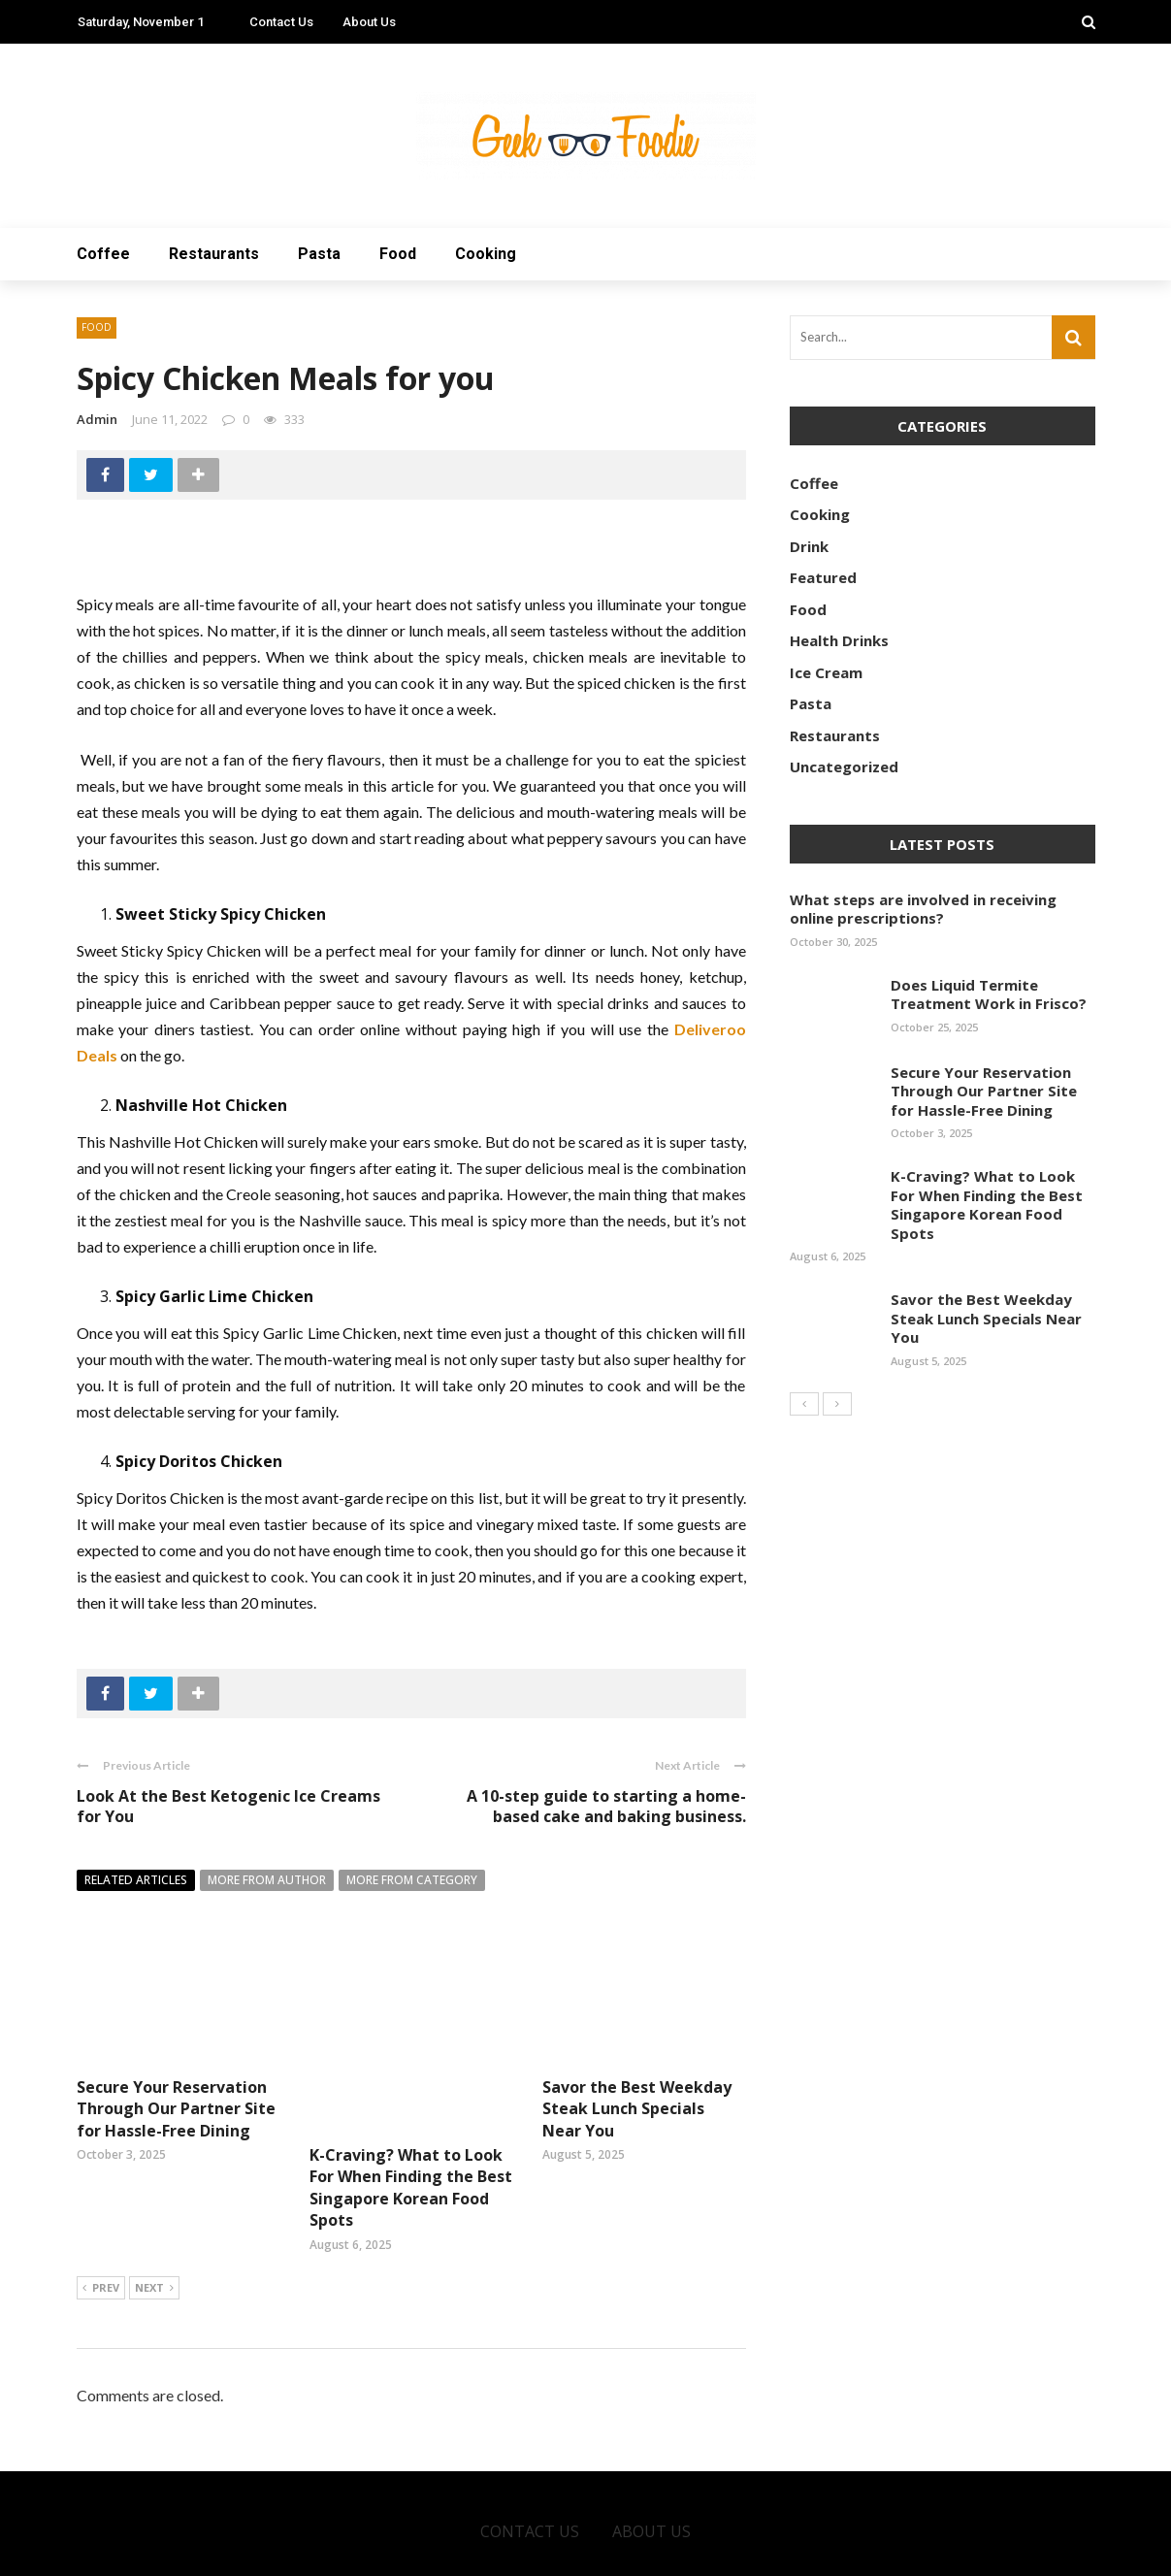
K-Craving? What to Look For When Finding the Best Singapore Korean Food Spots (410, 2119)
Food (397, 254)
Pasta (319, 254)
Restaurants (214, 254)
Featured (823, 577)
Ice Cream (826, 672)
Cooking (485, 254)
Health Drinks (839, 640)
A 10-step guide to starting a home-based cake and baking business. (606, 1806)
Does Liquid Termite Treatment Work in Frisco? (989, 994)
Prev (100, 2221)
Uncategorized (844, 766)
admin (97, 419)
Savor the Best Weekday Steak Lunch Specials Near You (637, 2108)
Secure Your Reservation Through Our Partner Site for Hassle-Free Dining (176, 2108)
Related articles (135, 1880)
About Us (369, 22)
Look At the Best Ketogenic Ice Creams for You (228, 1806)
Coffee (103, 254)
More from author (267, 1880)
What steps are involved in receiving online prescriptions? (923, 909)
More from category (411, 1880)
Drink (809, 546)
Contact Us (281, 22)
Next (154, 2221)
